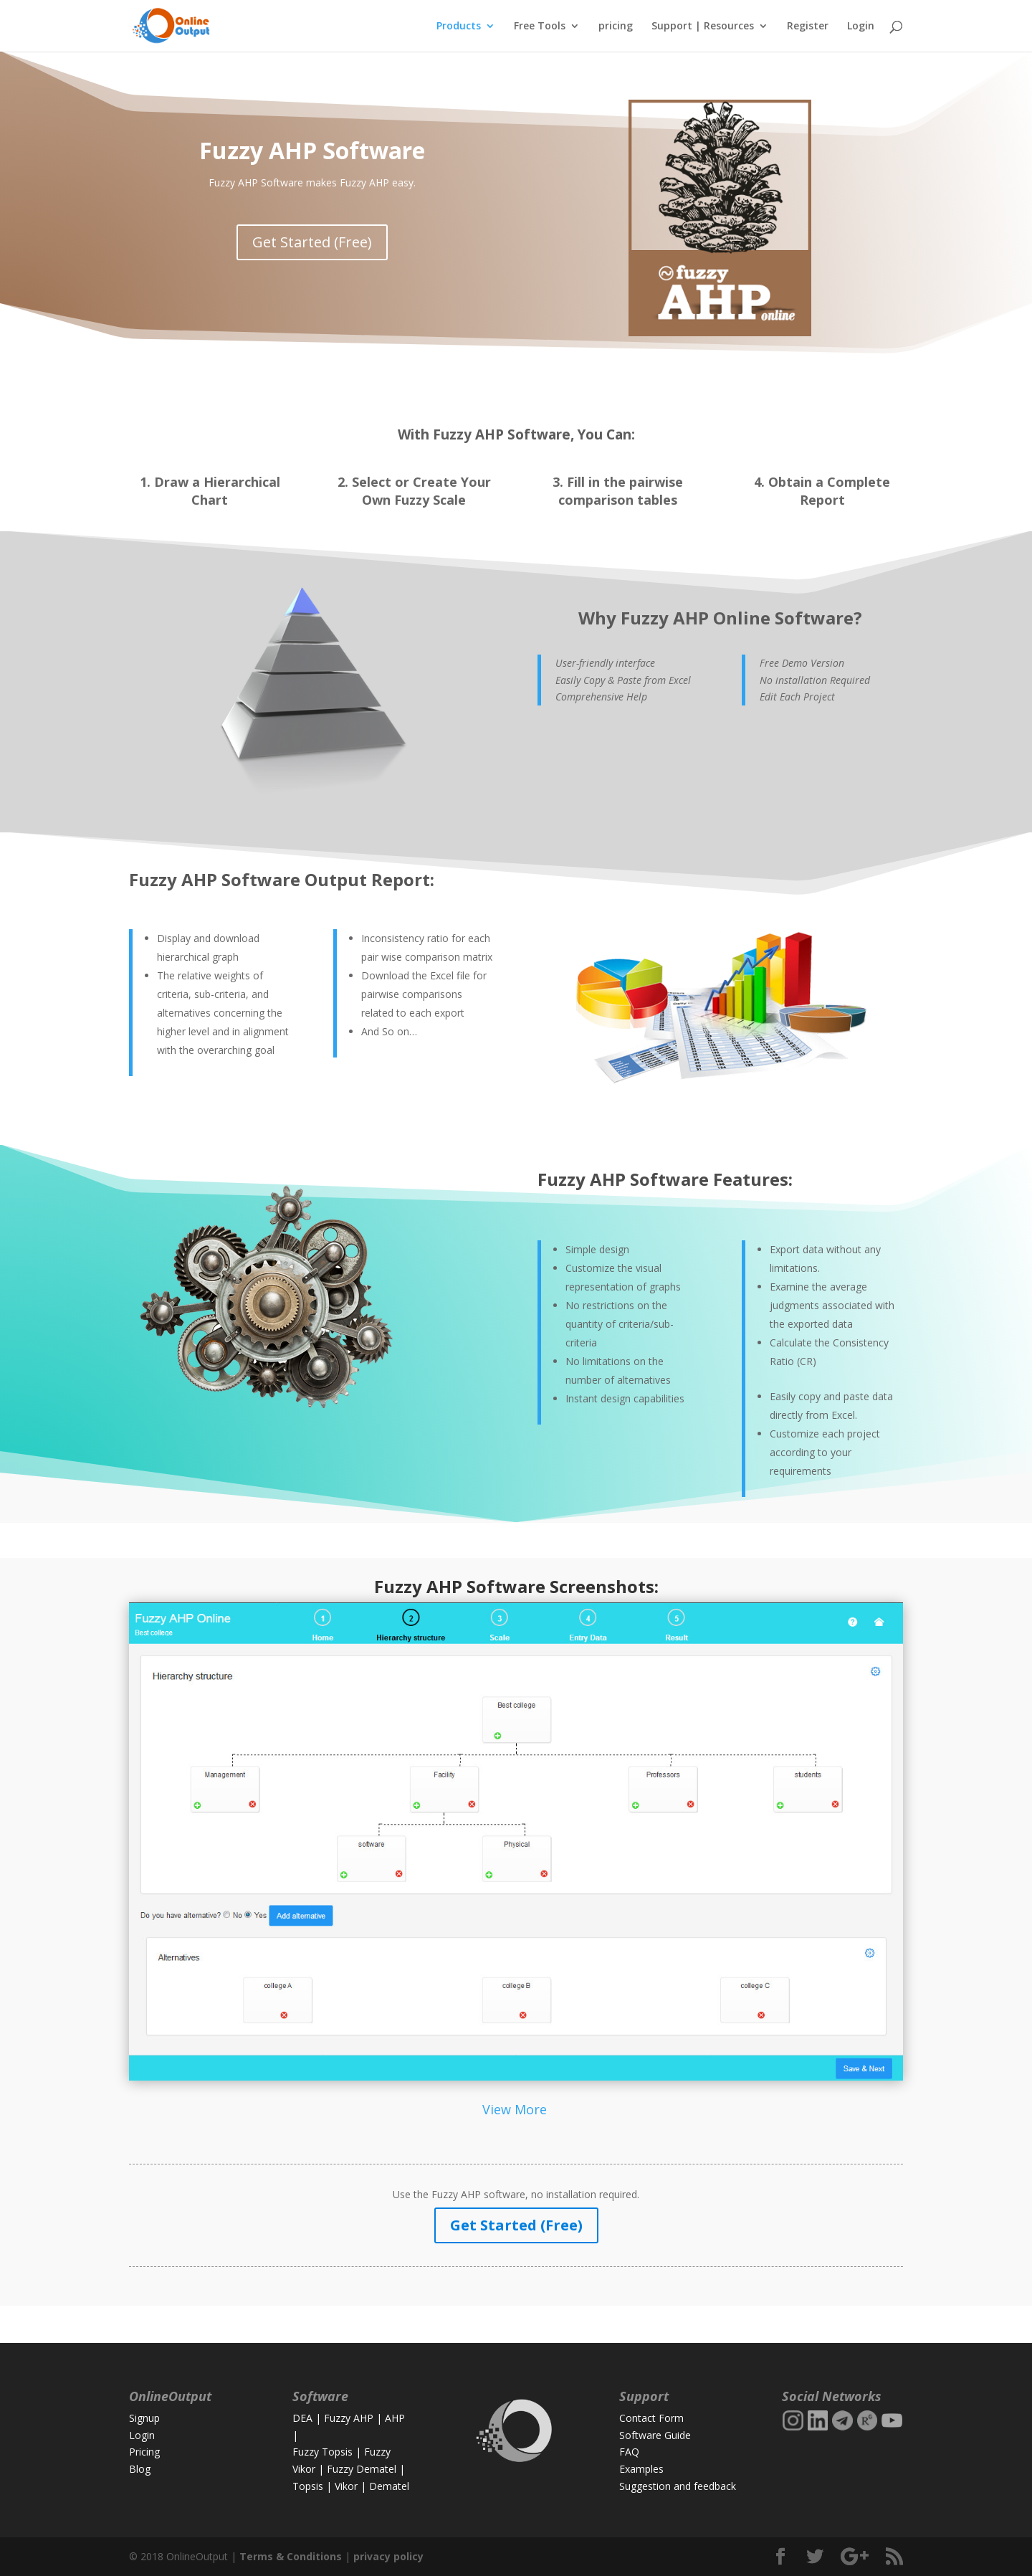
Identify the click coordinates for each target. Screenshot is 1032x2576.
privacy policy (388, 2556)
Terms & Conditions (290, 2556)
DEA (302, 2418)
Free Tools (539, 26)
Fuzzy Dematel (361, 2469)
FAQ (629, 2451)
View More (516, 2109)
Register (807, 26)
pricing (615, 26)
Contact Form (651, 2418)
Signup (144, 2418)
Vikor (346, 2486)
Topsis (307, 2486)
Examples (641, 2469)
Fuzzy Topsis (322, 2451)
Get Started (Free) (312, 242)
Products (458, 26)
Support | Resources (702, 26)
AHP (395, 2418)
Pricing (144, 2451)
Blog (139, 2469)
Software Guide (655, 2435)
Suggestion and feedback (677, 2486)
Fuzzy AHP (348, 2418)
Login (860, 26)
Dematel (389, 2486)
